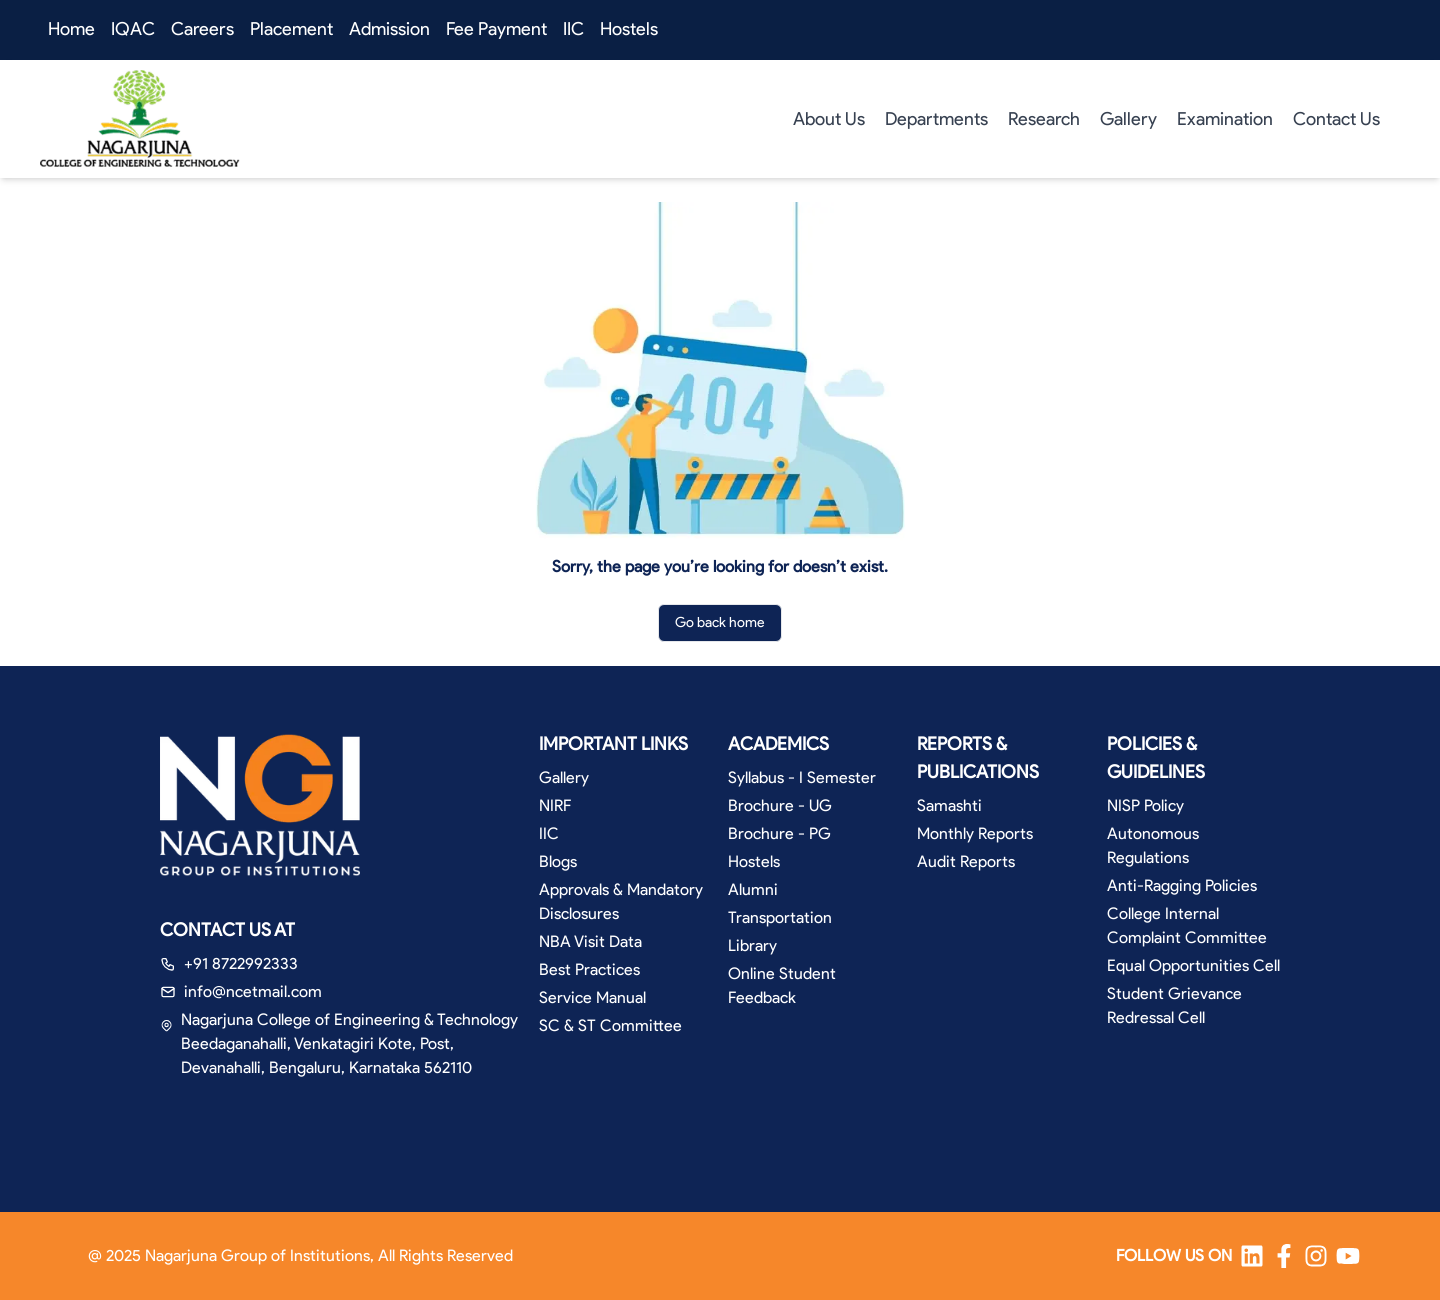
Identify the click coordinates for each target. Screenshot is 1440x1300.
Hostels (629, 29)
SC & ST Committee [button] (610, 1025)
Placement (291, 29)
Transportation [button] (780, 917)
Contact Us (1336, 119)
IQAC (133, 29)
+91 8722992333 (241, 963)
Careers (202, 29)
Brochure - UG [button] (780, 805)
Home (71, 29)
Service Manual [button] (592, 997)
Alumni (753, 889)
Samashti (949, 805)
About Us (829, 119)
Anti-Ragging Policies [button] (1182, 885)
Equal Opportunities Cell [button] (1193, 965)
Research (1044, 119)
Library (752, 945)
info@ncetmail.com (253, 991)
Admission (389, 29)
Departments (936, 119)
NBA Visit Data (590, 941)
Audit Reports (966, 861)
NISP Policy (1145, 805)
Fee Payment (496, 29)
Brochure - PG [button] (779, 833)
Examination (1225, 119)
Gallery (1128, 119)
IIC (573, 29)
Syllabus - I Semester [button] (802, 777)
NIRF (555, 805)
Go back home (720, 622)
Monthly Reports (975, 833)
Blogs (558, 861)
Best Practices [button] (589, 969)
